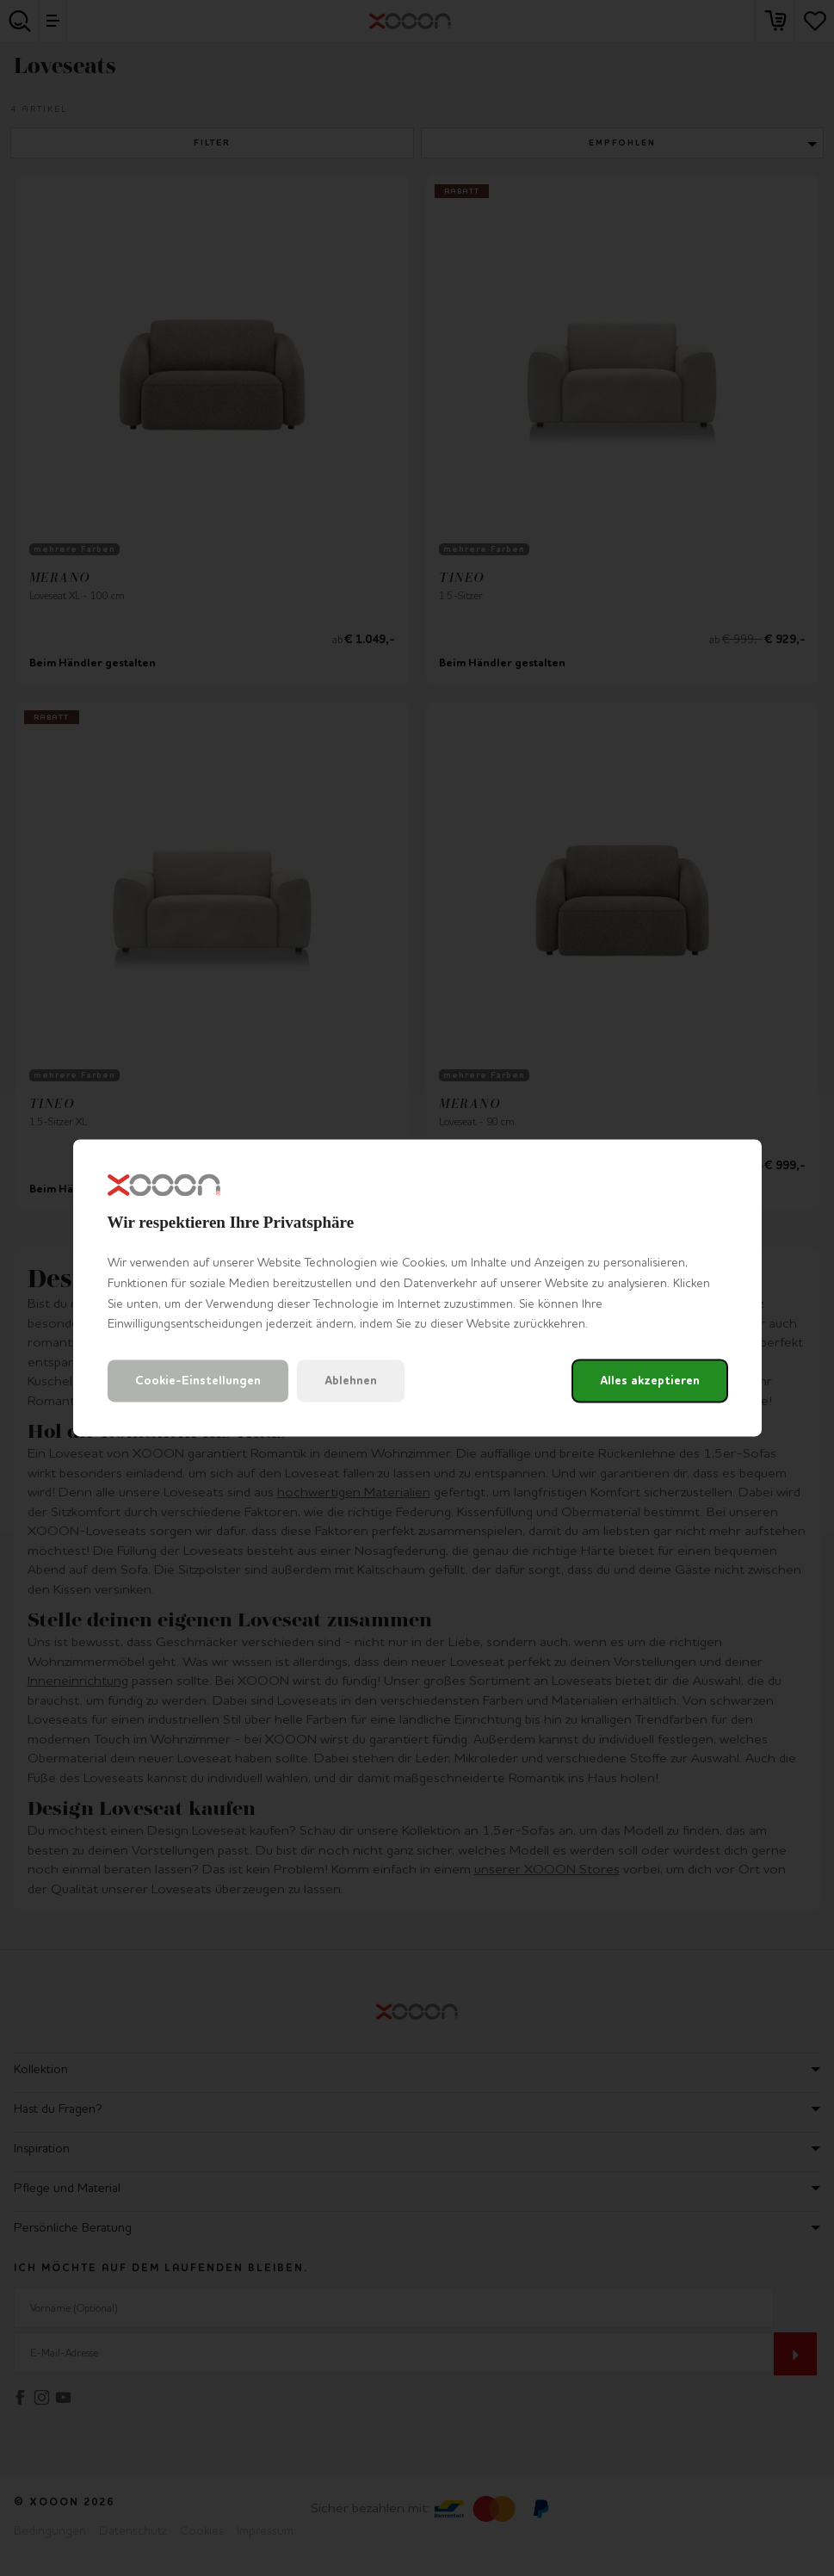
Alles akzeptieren (650, 1381)
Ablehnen (350, 1381)
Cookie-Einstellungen (198, 1381)
